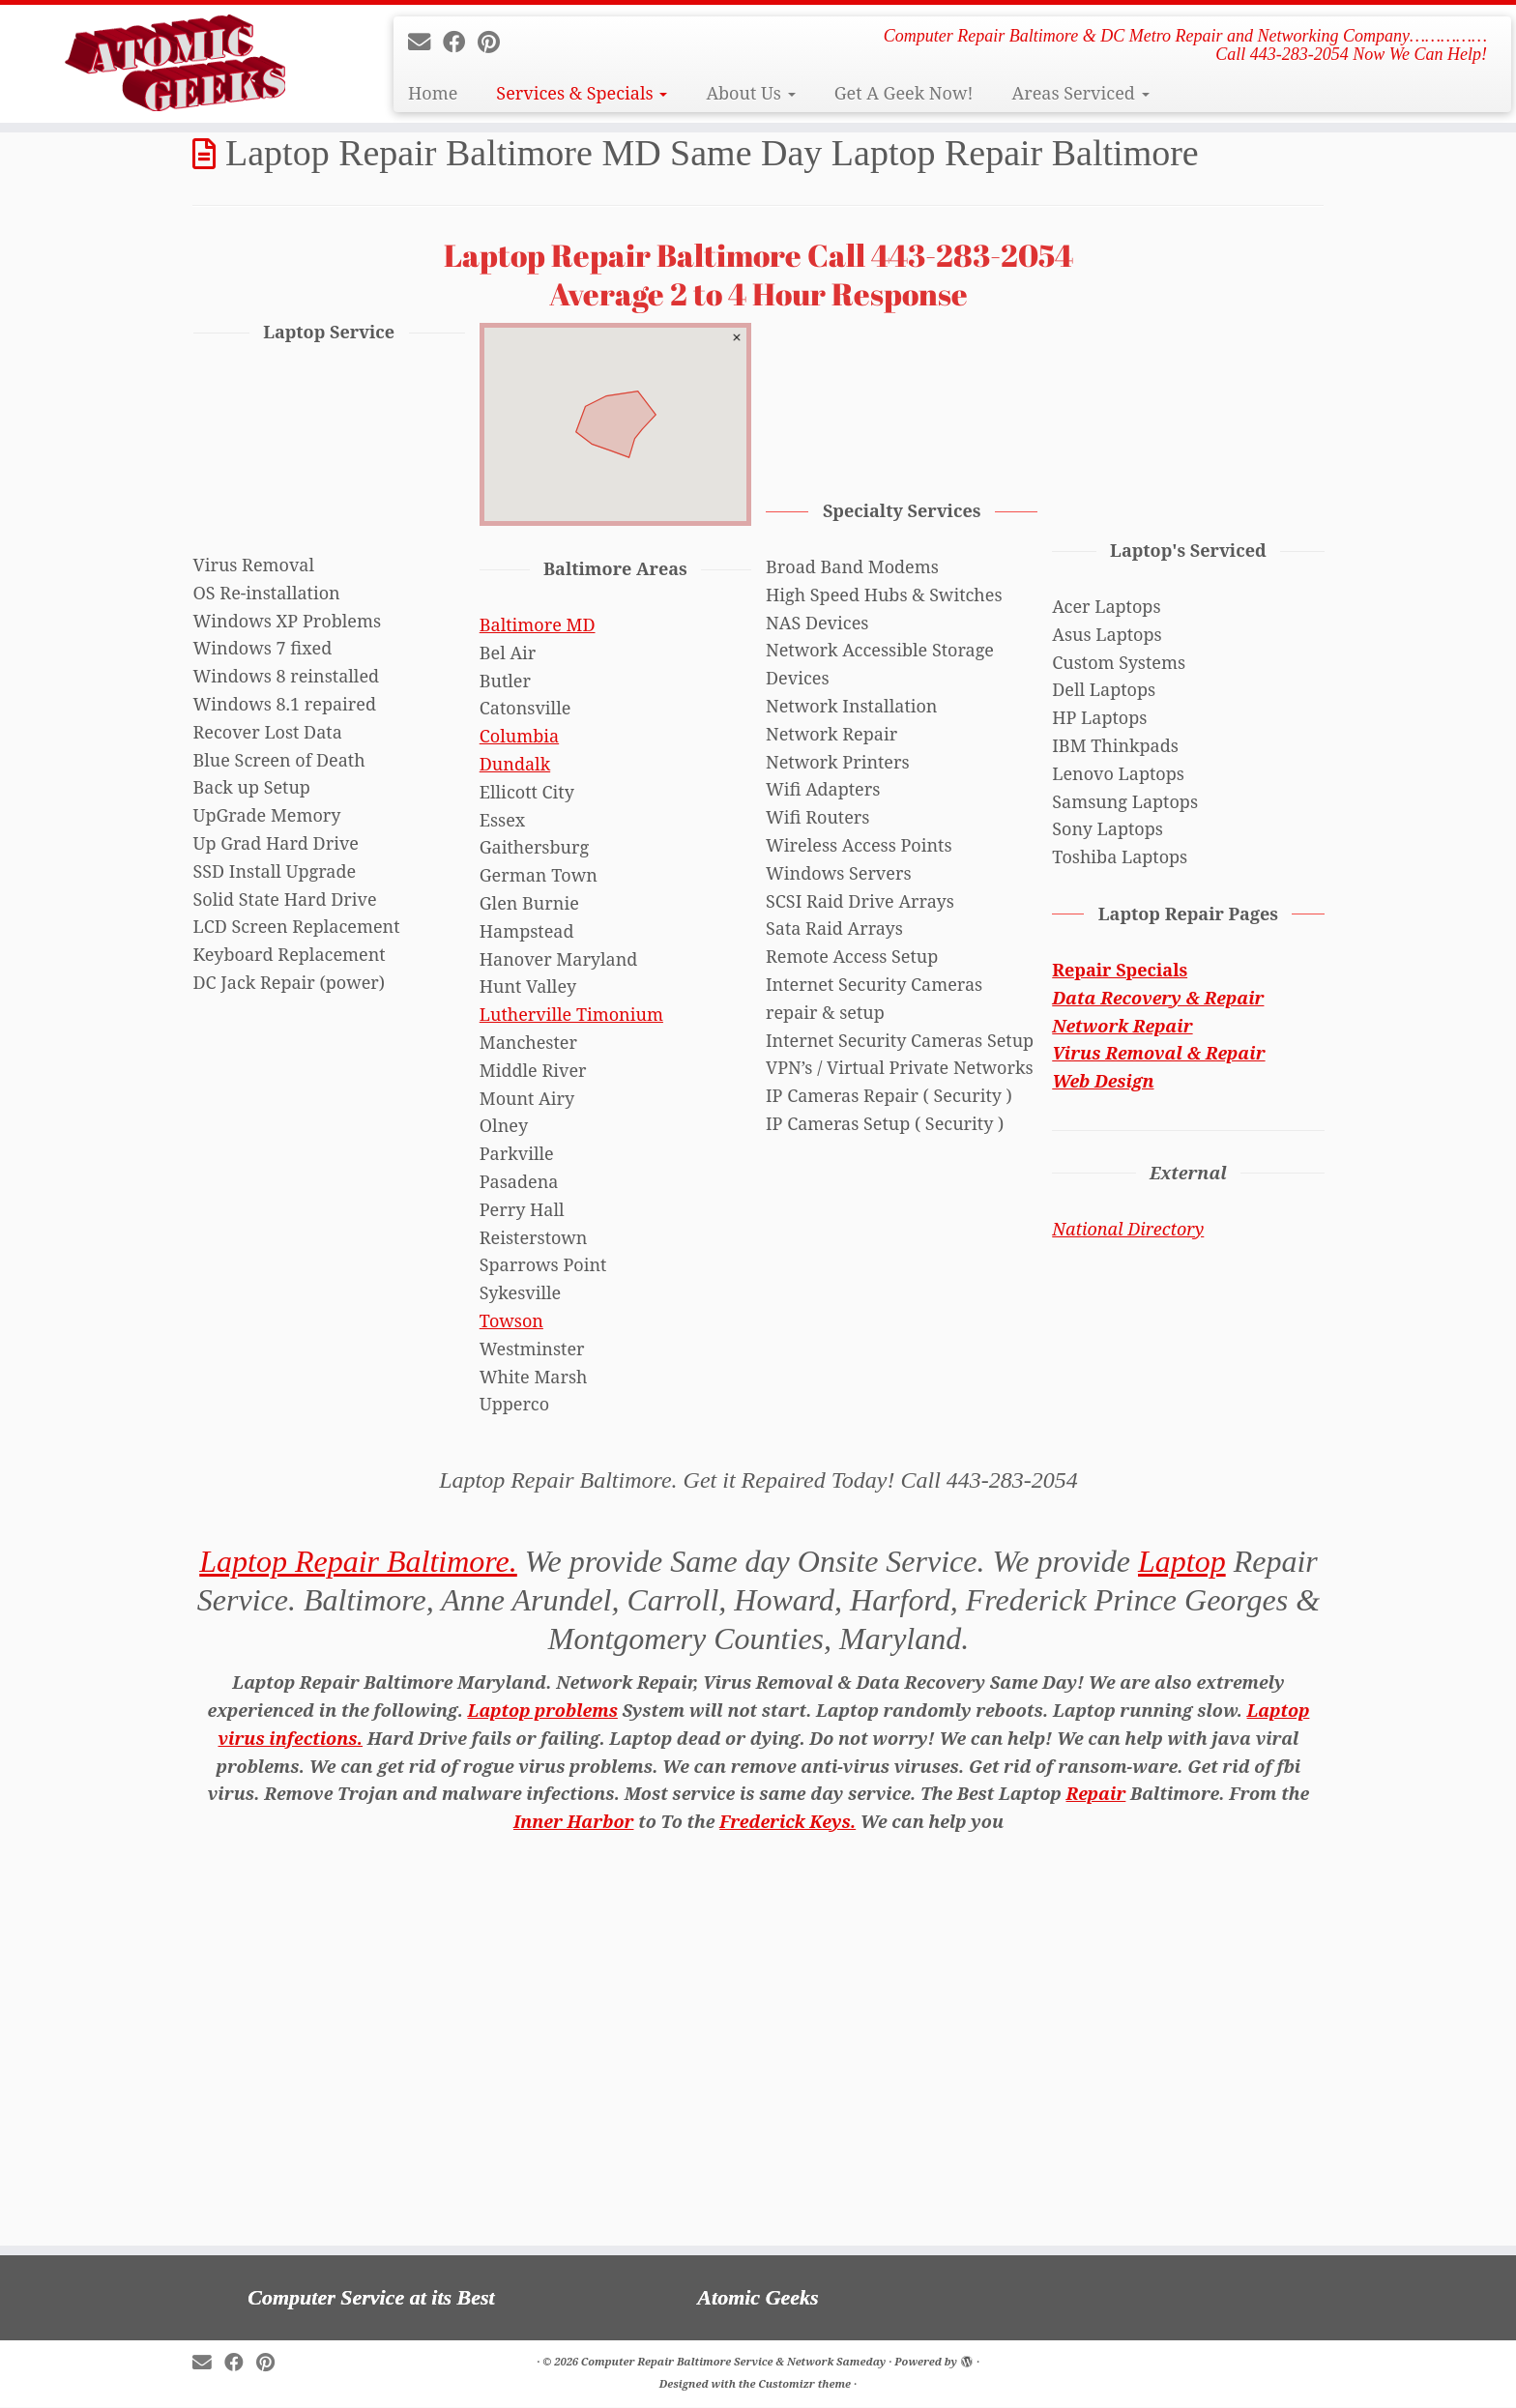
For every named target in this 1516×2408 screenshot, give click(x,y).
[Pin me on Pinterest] (495, 41)
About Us (750, 92)
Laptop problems (543, 1710)
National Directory (1128, 1228)
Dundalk (515, 763)
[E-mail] (425, 41)
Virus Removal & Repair (1158, 1052)
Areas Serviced (1080, 92)
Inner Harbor (573, 1821)
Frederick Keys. (787, 1821)
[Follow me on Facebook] (460, 41)
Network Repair (1122, 1025)
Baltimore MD (538, 624)
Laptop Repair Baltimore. (358, 1561)
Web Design (1102, 1080)
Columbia (519, 735)
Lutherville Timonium (571, 1014)
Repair (1096, 1793)
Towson (511, 1320)
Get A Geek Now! (904, 92)
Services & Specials (581, 92)
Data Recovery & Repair (1158, 997)
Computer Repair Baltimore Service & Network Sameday (733, 2361)
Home (432, 92)
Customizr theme (804, 2383)
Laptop (1182, 1561)
